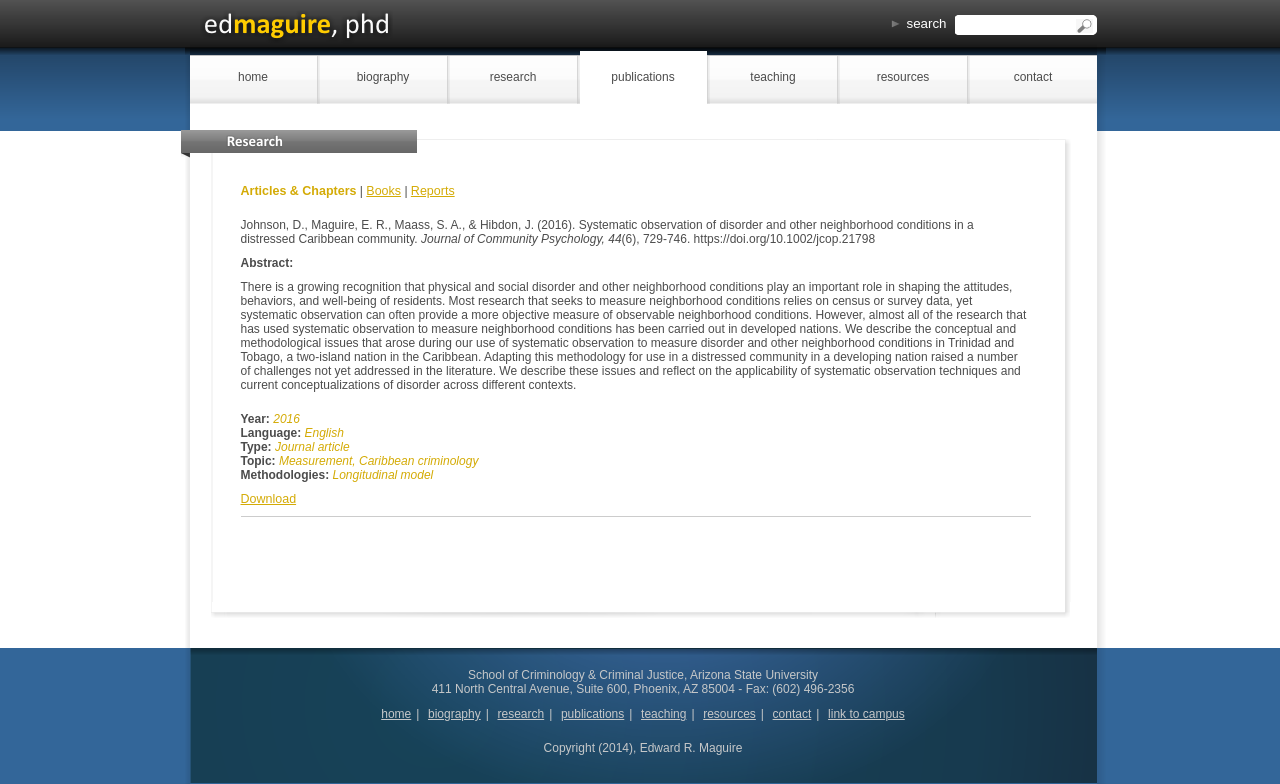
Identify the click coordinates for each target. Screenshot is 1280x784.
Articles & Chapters (299, 191)
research (513, 77)
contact (1033, 77)
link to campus (866, 714)
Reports (433, 191)
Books (383, 191)
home (253, 77)
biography (383, 77)
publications (642, 77)
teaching (772, 77)
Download (269, 499)
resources (903, 77)
